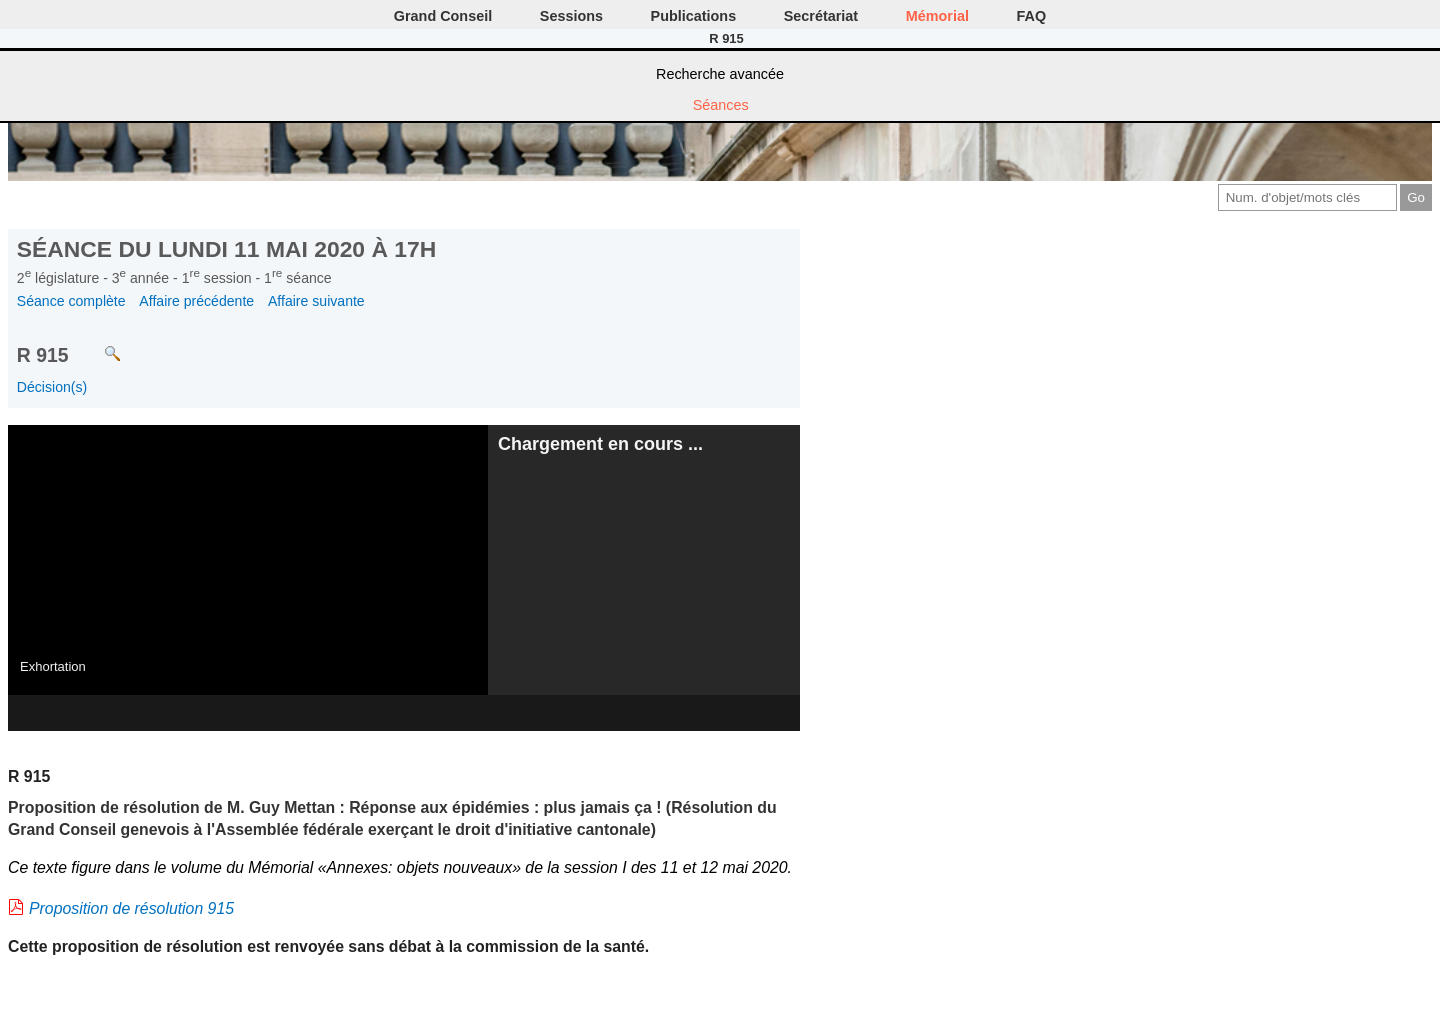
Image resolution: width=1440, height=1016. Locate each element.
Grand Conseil (443, 16)
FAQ (1032, 16)
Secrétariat (821, 16)
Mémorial (937, 16)
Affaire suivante (316, 301)
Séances (721, 105)
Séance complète (71, 301)
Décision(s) (52, 387)
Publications (694, 16)
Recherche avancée (720, 74)
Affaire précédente (196, 301)
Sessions (571, 16)
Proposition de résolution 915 (131, 908)
